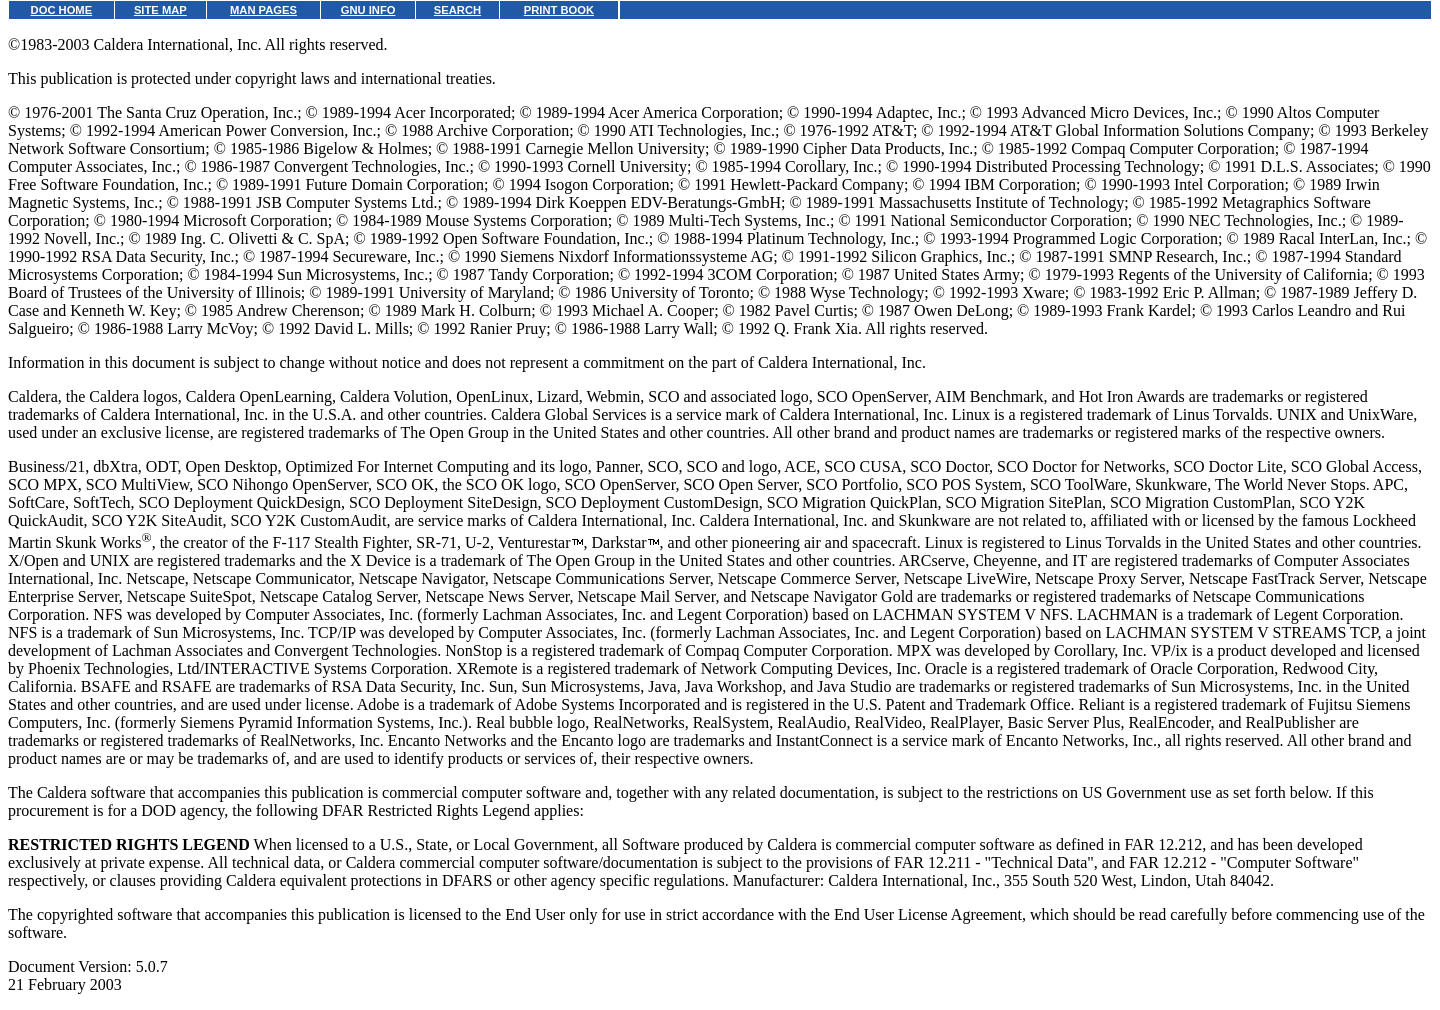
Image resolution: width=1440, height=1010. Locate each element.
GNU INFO (368, 10)
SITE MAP (160, 10)
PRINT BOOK (559, 10)
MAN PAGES (263, 10)
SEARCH (457, 10)
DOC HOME (62, 10)
